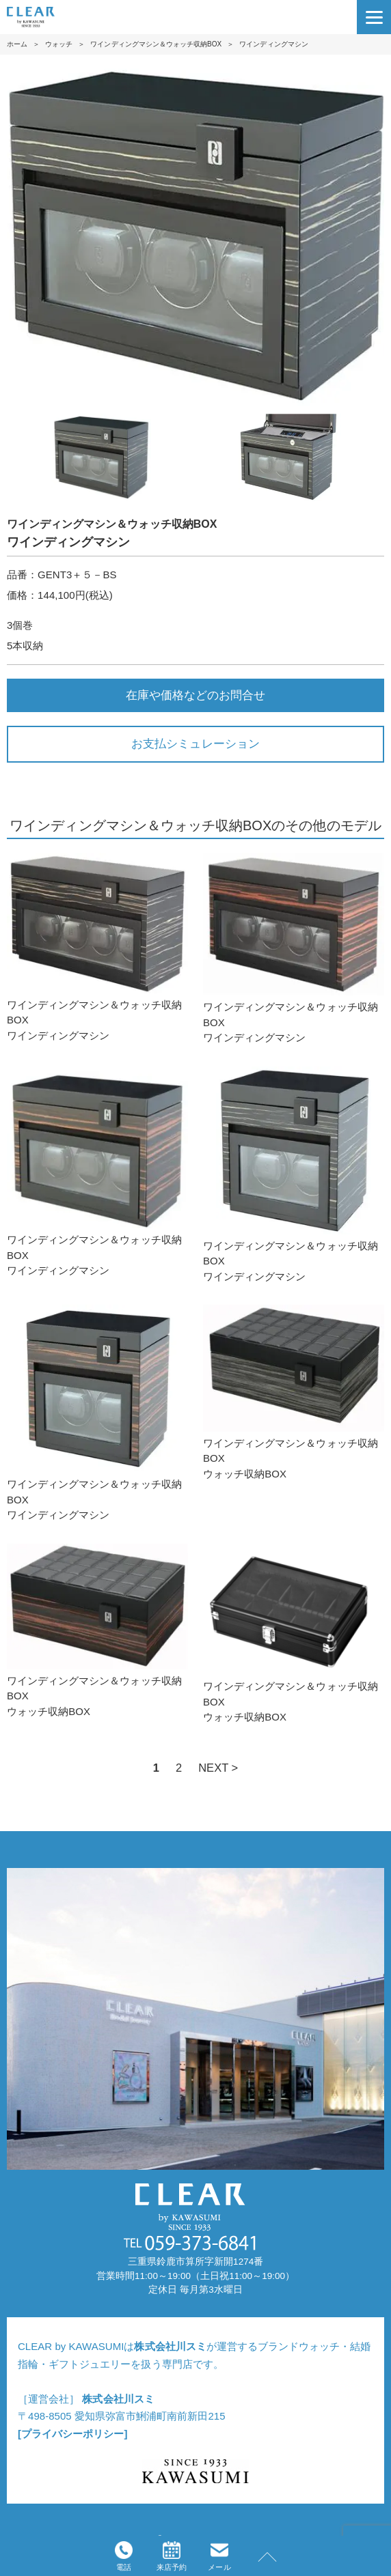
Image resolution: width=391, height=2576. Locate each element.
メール (219, 2556)
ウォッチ (58, 44)
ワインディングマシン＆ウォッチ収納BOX (155, 44)
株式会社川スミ (170, 2346)
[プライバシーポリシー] (72, 2433)
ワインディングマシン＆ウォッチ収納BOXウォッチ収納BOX (293, 1392)
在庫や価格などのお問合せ (195, 695)
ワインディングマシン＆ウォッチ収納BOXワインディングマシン (97, 947)
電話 (124, 2556)
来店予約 (172, 2556)
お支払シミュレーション (195, 743)
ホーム (17, 44)
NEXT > (218, 1767)
